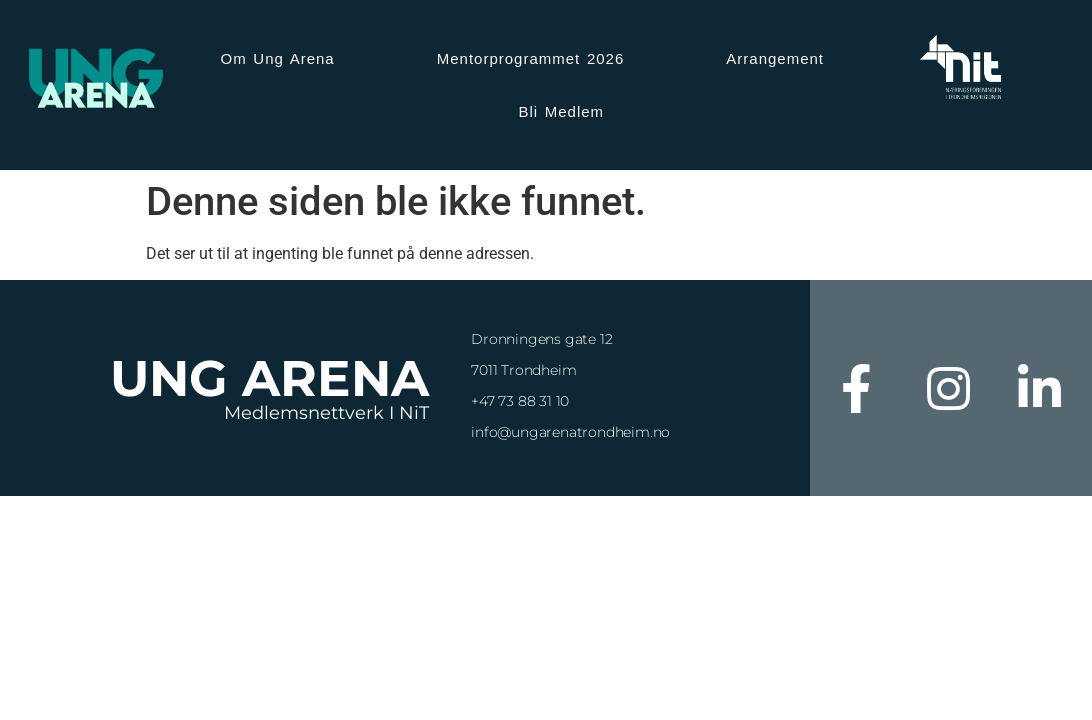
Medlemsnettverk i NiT (326, 413)
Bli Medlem (561, 111)
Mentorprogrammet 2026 (531, 58)
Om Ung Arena (278, 58)
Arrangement (775, 58)
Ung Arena (269, 378)
